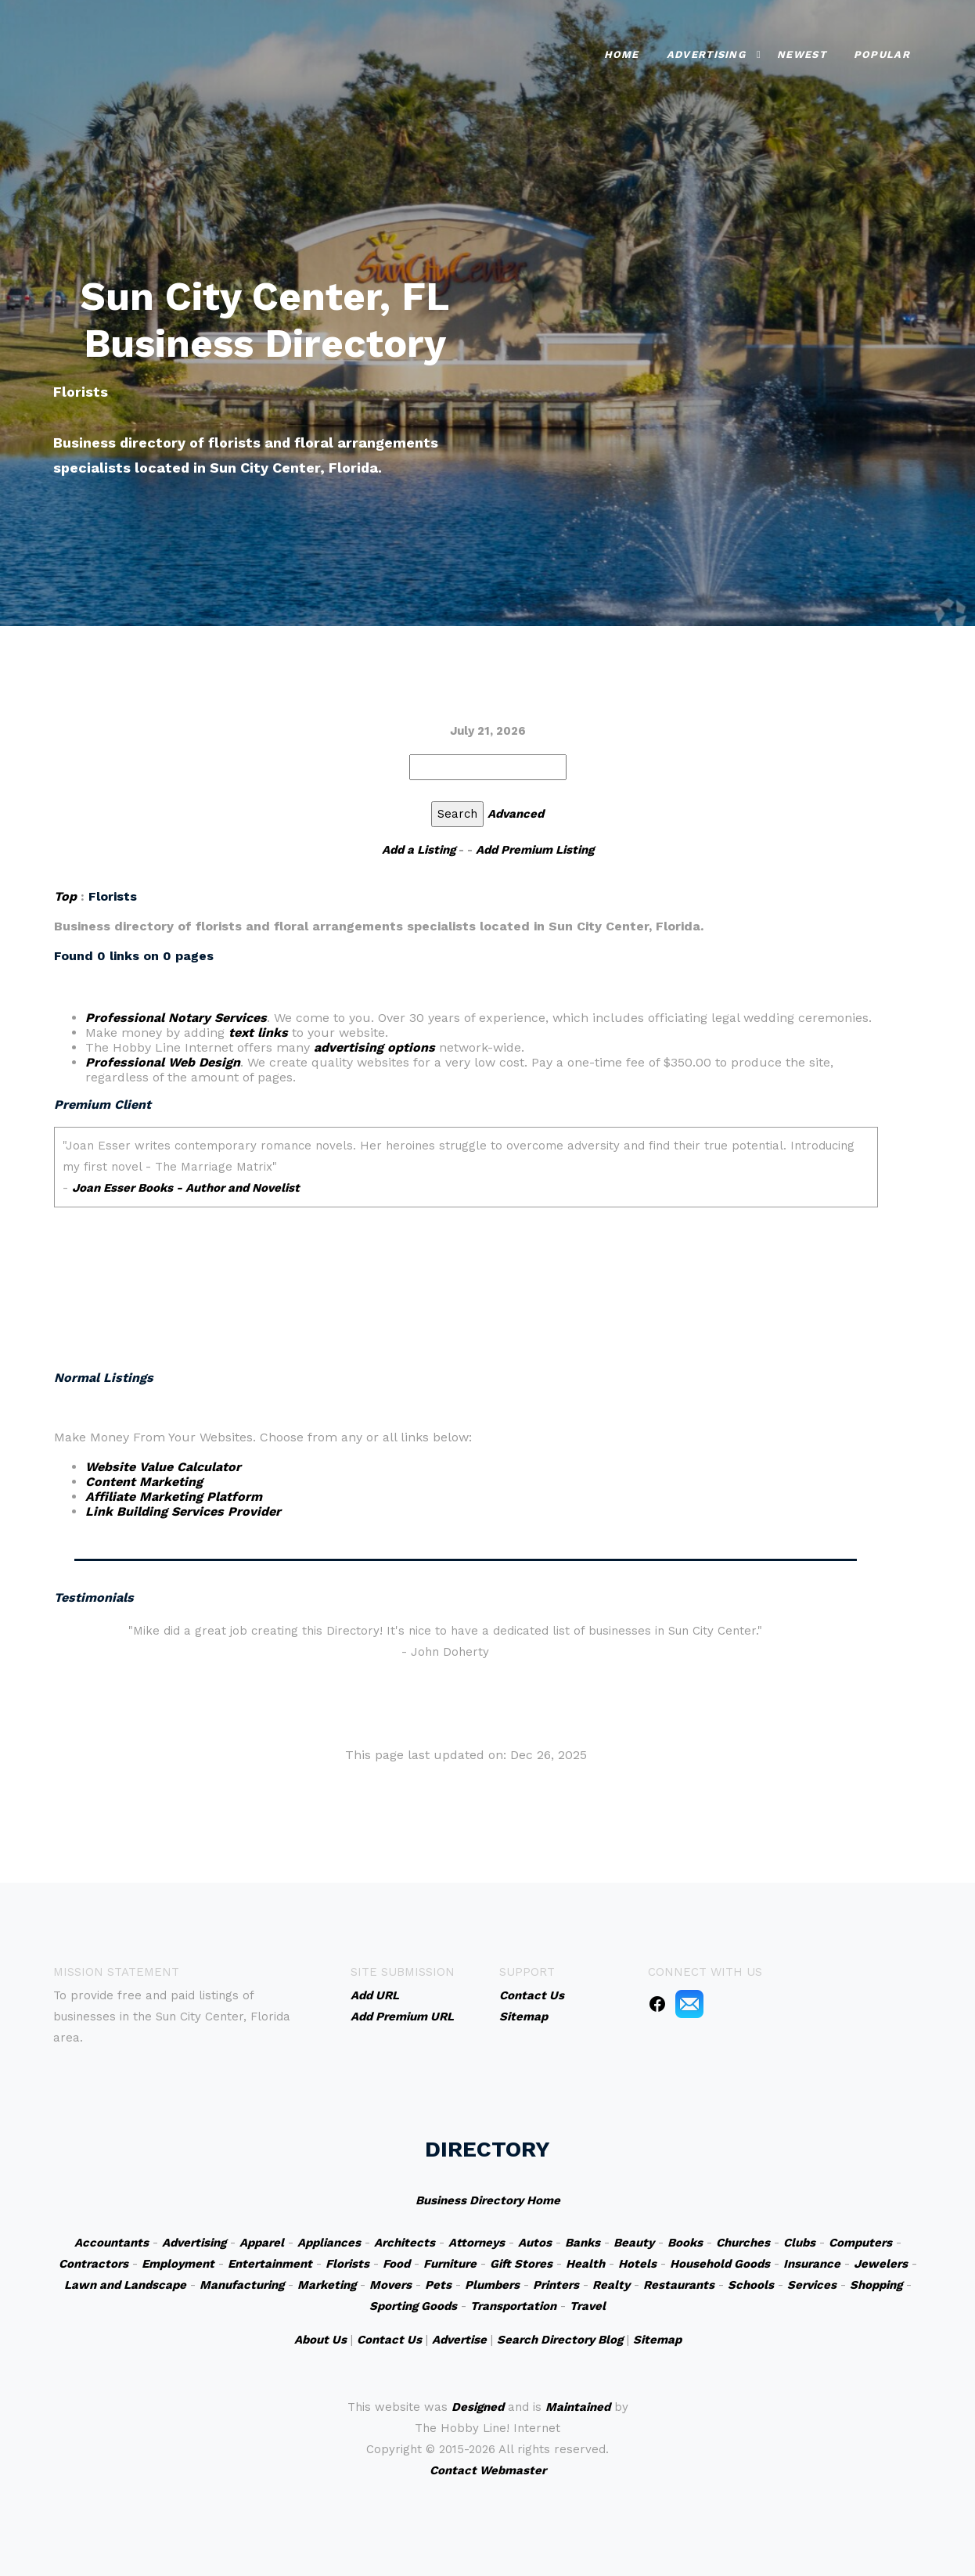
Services (811, 2285)
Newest (801, 54)
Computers (860, 2243)
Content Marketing (144, 1481)
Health (585, 2264)
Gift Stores (521, 2264)
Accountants (111, 2243)
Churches (743, 2243)
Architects (404, 2243)
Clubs (799, 2243)
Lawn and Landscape (125, 2285)
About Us (320, 2340)
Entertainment (270, 2264)
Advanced (516, 814)
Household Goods (720, 2264)
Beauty (633, 2243)
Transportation (513, 2306)
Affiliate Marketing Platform (173, 1496)
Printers (556, 2285)
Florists (347, 2264)
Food (396, 2264)
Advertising (706, 54)
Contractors (93, 2264)
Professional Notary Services (176, 1017)
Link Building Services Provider (183, 1511)
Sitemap (657, 2340)
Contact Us (389, 2340)
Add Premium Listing (535, 850)
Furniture (450, 2264)
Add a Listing (418, 850)
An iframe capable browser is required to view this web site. (466, 1224)
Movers (390, 2285)
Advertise (459, 2340)
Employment (178, 2264)
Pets (438, 2285)
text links (258, 1032)
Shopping (876, 2285)
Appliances (329, 2243)
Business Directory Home (488, 2200)
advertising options (374, 1047)
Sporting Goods (413, 2306)
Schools (751, 2285)
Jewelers (881, 2264)
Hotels (637, 2264)
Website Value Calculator (163, 1466)
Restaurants (678, 2285)
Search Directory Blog (560, 2340)
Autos (535, 2243)
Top (65, 896)
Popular (882, 54)
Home (621, 54)
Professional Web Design (162, 1062)
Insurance (811, 2264)
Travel (588, 2306)
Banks (582, 2243)
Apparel (261, 2243)
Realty (611, 2285)
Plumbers (492, 2285)
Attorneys (476, 2243)
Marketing (326, 2285)
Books (685, 2243)
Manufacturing (242, 2285)
